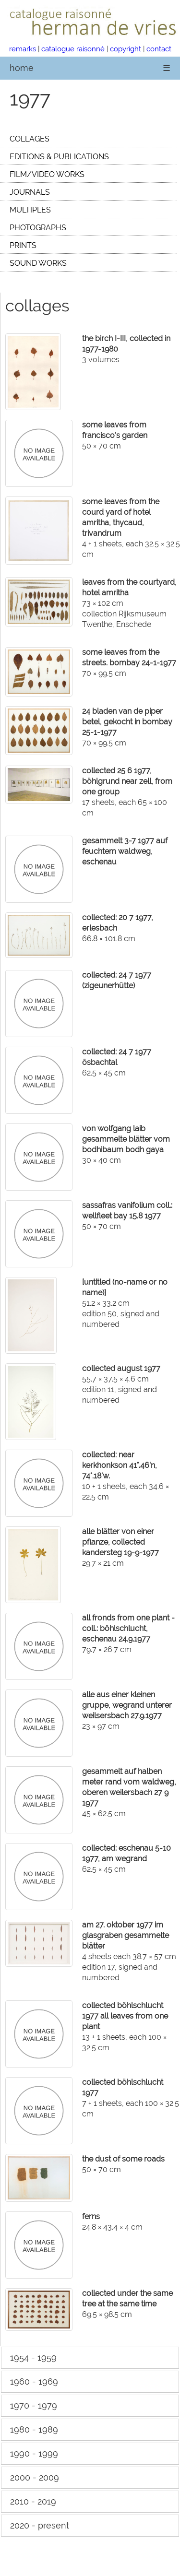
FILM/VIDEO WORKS (47, 174)
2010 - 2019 (33, 2501)
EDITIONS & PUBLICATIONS (59, 156)
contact (158, 49)
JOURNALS (30, 192)
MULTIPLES (30, 209)
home (22, 68)
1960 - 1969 (34, 2381)
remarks (22, 49)
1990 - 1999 (34, 2453)
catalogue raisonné (73, 49)
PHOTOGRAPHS (38, 227)
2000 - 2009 (34, 2477)
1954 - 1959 (33, 2357)
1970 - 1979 (33, 2405)
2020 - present (39, 2525)
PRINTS (23, 245)
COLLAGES (29, 138)
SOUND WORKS (38, 263)
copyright (125, 49)
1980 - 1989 (34, 2429)
